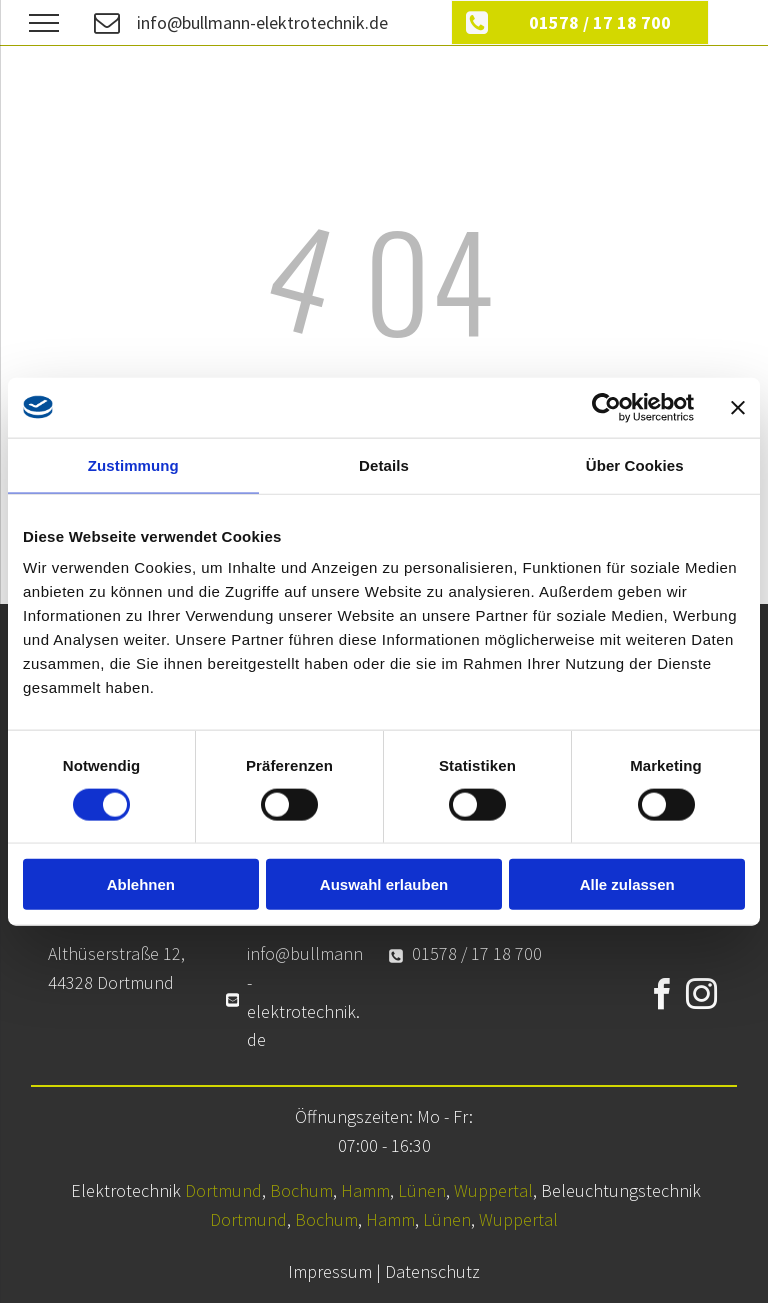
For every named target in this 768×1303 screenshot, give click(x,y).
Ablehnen (141, 884)
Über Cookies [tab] (635, 464)
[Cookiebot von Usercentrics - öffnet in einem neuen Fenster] (606, 407)
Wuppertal (493, 1190)
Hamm (365, 1190)
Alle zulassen (627, 884)
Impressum (330, 1271)
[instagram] (702, 997)
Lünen (422, 1190)
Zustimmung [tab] (133, 464)
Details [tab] (384, 464)
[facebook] (662, 997)
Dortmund (223, 1190)
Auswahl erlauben (384, 884)
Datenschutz (432, 1271)
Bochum (301, 1190)
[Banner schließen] (738, 407)
